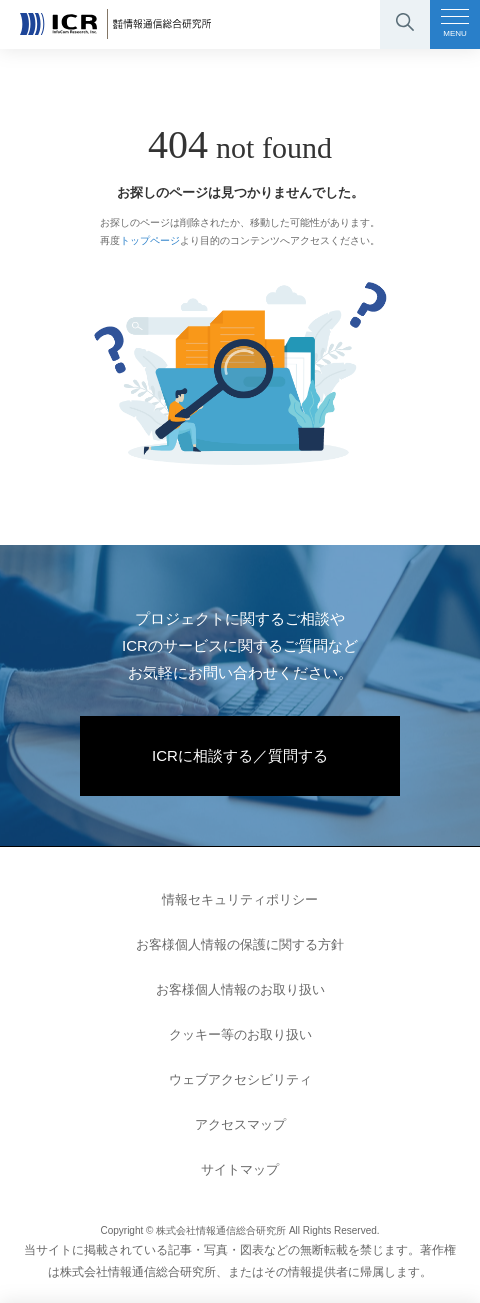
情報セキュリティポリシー (240, 899)
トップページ (150, 240)
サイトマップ (240, 1169)
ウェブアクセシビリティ (240, 1079)
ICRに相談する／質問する (240, 755)
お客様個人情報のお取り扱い (240, 989)
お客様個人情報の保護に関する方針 (240, 944)
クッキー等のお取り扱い (240, 1034)
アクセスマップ (240, 1124)
